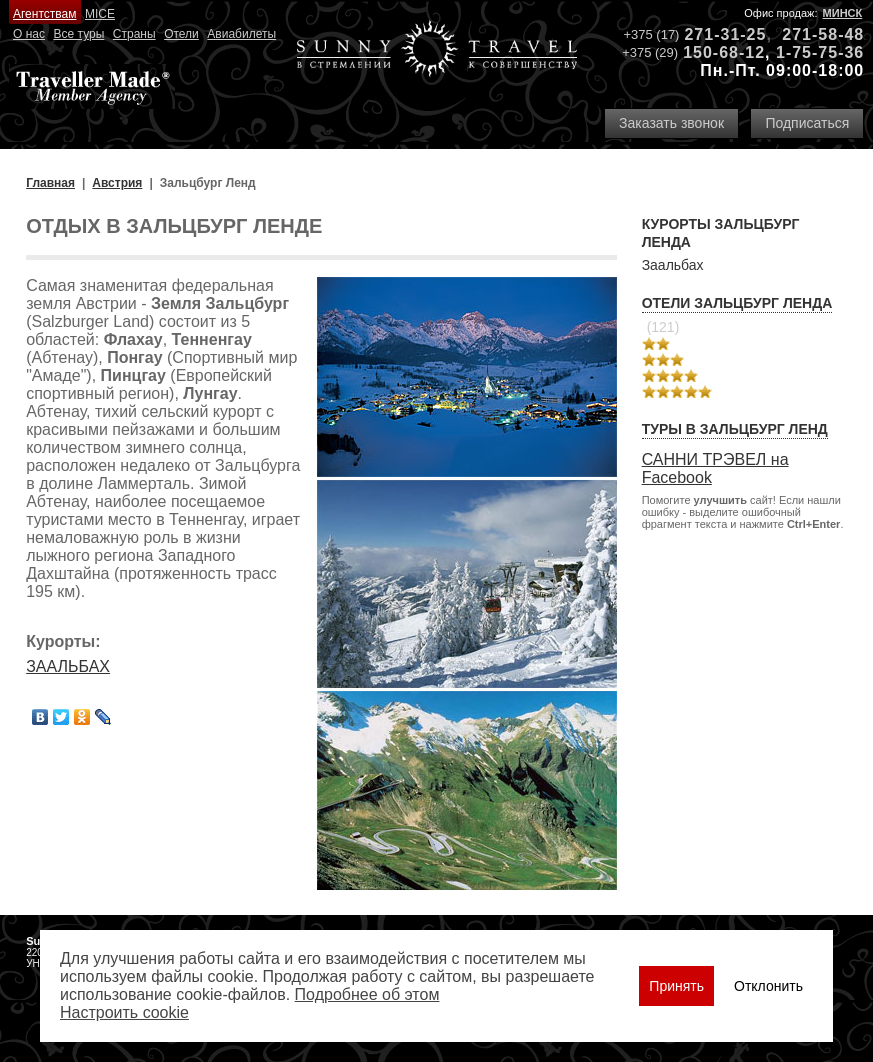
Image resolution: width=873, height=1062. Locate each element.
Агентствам (44, 14)
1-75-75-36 (820, 52)
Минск (843, 13)
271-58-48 (823, 34)
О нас (29, 34)
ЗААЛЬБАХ (68, 666)
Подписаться (807, 123)
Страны (134, 34)
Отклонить (768, 986)
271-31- (715, 34)
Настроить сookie (124, 1012)
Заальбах (673, 265)
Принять (676, 986)
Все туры (79, 34)
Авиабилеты (241, 34)
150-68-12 (724, 52)
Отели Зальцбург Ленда (737, 303)
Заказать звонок (671, 123)
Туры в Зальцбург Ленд (735, 429)
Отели (181, 34)
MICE (100, 14)
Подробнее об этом (367, 994)
